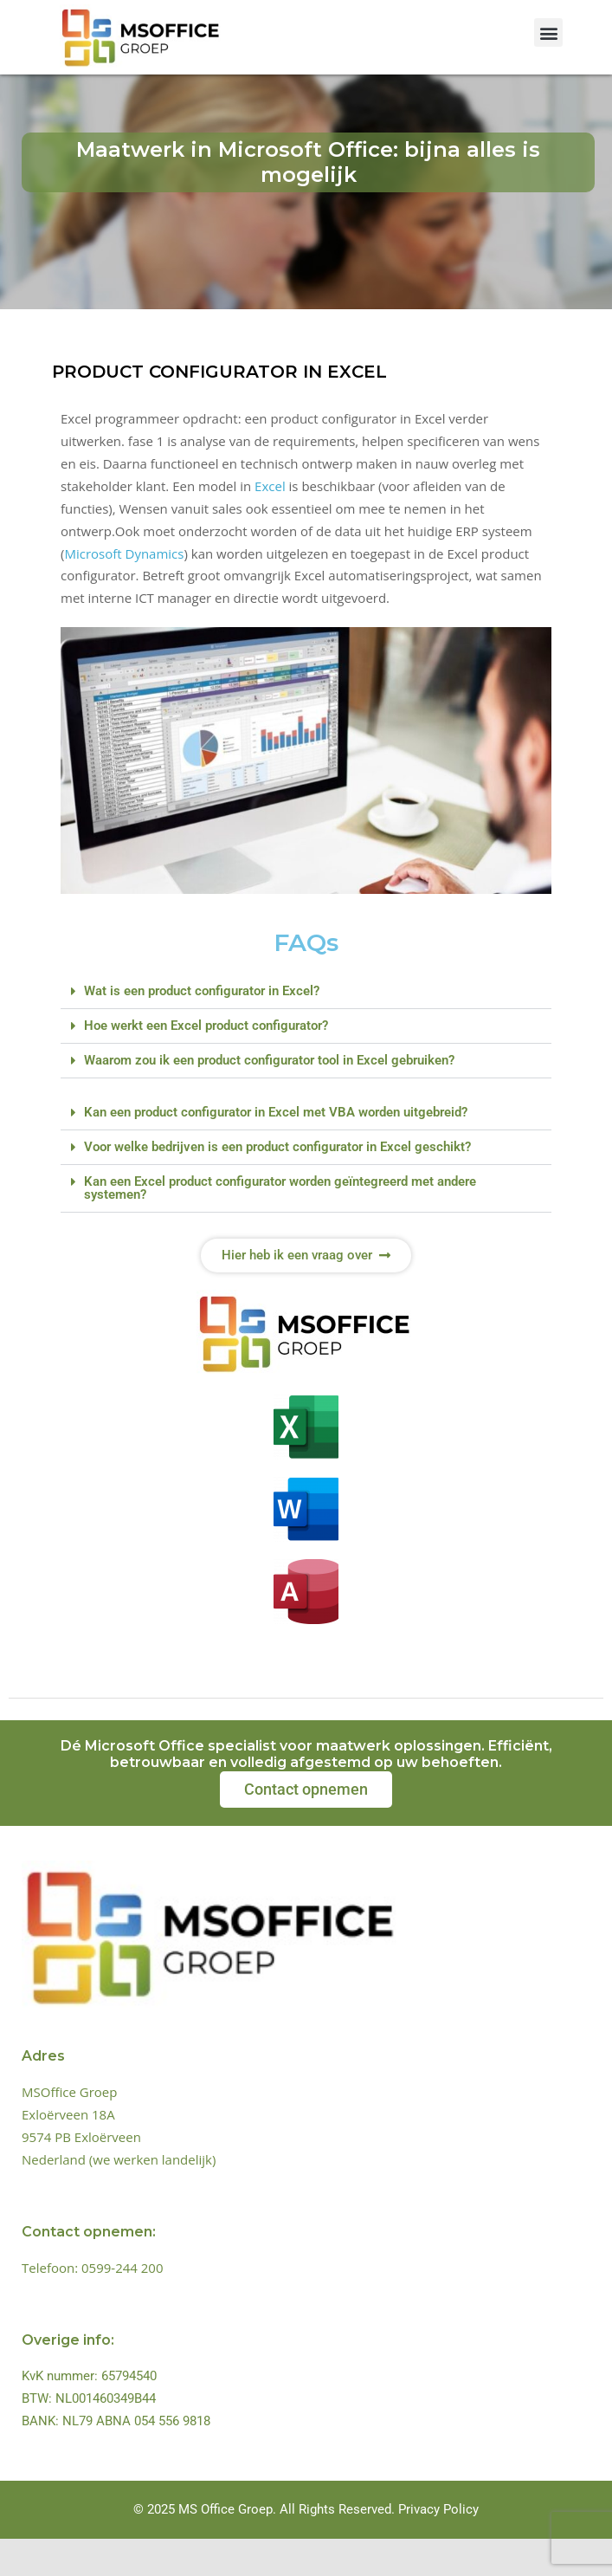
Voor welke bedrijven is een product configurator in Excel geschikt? (277, 1184)
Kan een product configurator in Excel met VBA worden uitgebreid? (275, 1149)
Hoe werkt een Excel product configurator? (206, 1063)
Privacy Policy (438, 2546)
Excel (270, 522)
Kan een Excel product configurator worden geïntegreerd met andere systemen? (280, 1225)
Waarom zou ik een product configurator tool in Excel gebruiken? (269, 1097)
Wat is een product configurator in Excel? (201, 1028)
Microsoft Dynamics (124, 590)
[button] (548, 32)
